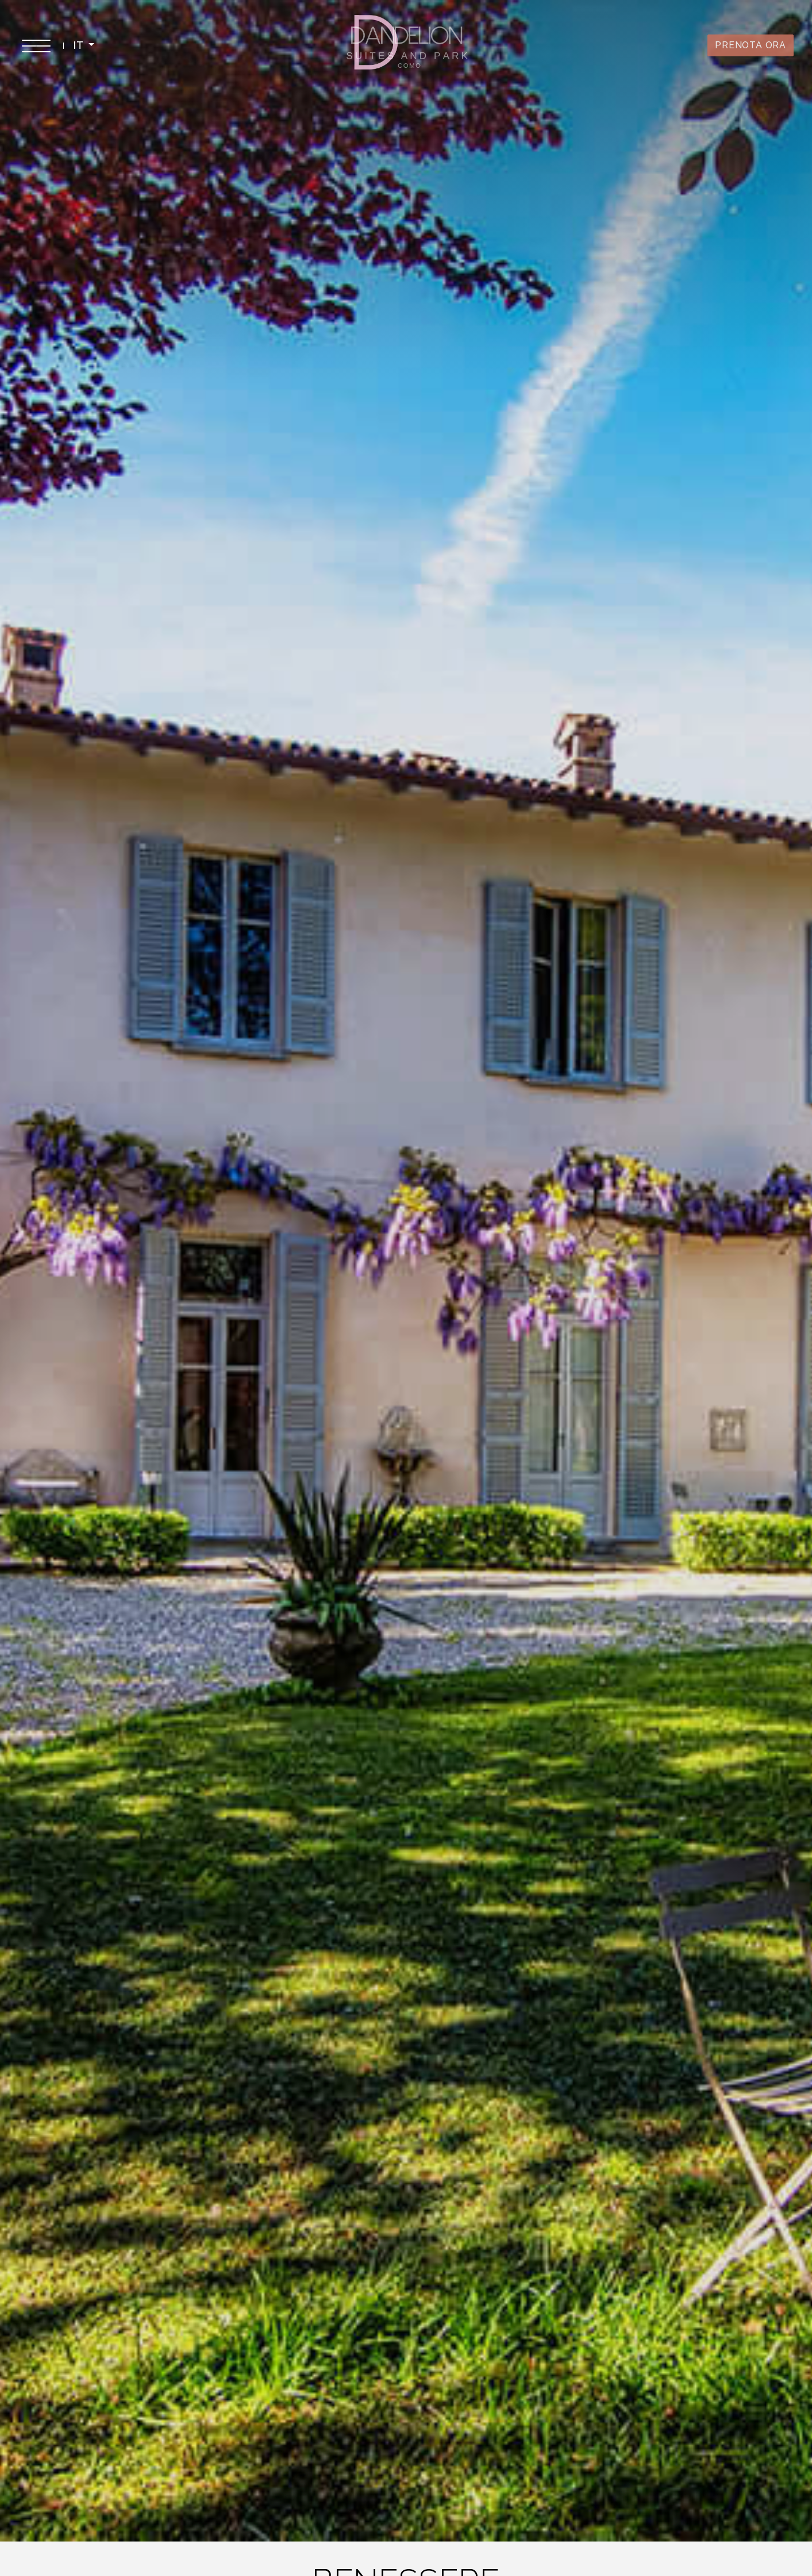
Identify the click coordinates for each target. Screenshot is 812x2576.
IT (79, 45)
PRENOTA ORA (750, 45)
